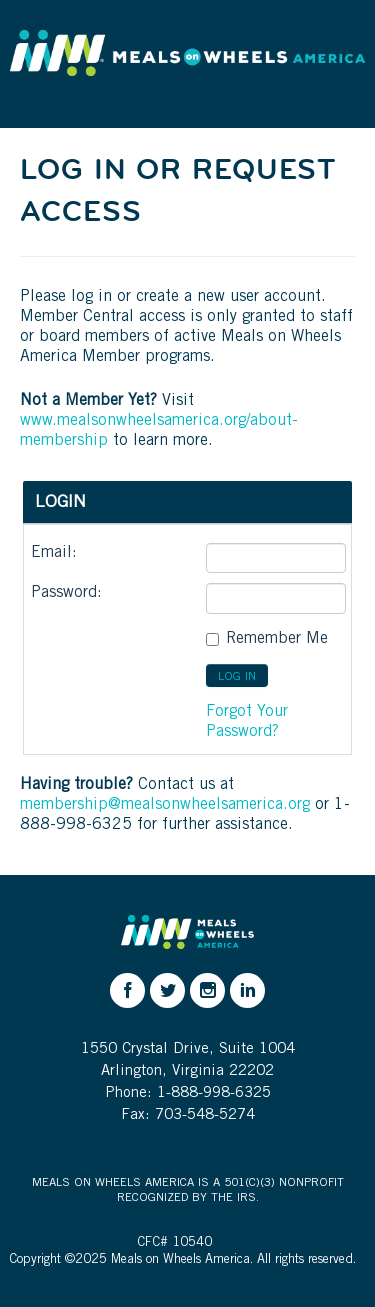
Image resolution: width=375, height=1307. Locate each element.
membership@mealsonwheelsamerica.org (165, 805)
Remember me (277, 639)
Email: (54, 553)
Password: (66, 593)
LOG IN (237, 677)
